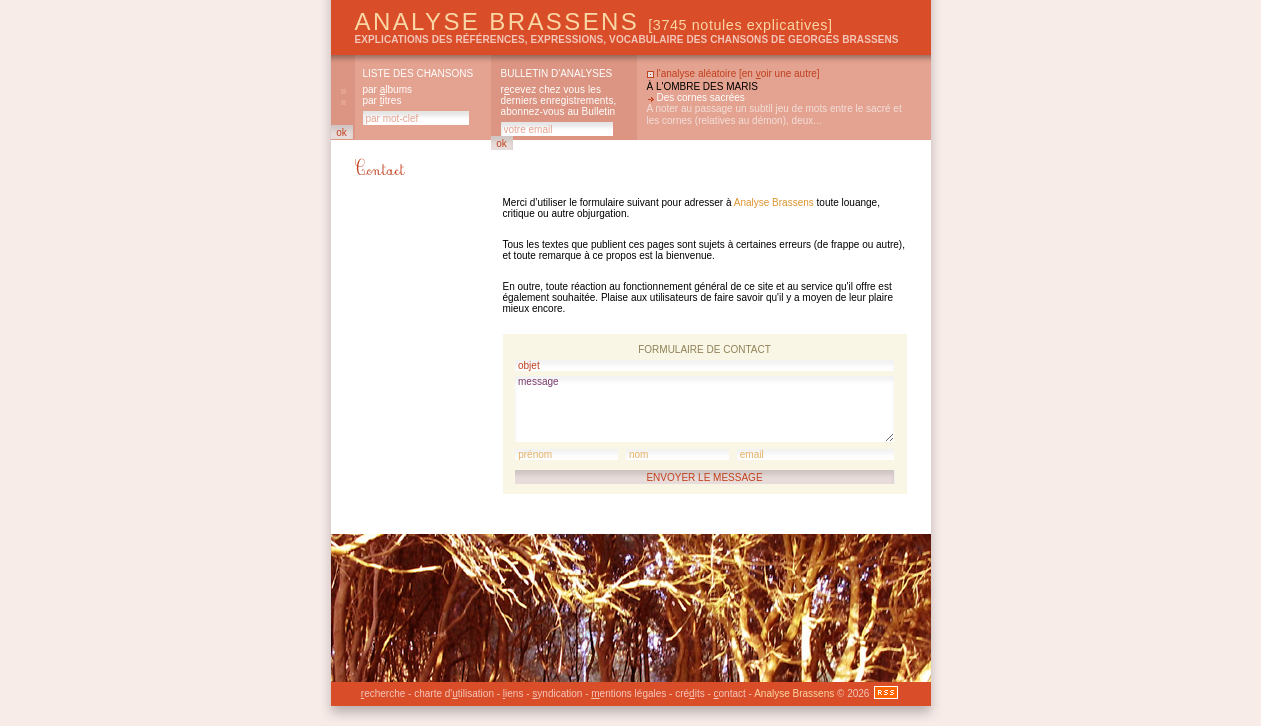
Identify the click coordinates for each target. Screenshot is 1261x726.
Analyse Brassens (594, 21)
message (704, 409)
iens (513, 693)
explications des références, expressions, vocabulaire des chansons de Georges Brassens (627, 39)
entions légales (628, 693)
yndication (557, 693)
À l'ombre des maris (702, 86)
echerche (383, 693)
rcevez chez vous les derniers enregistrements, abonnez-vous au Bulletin (559, 100)
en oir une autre (779, 73)
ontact (730, 693)
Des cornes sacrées (701, 97)
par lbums (387, 89)
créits (689, 693)
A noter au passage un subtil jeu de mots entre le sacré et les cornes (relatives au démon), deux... (774, 114)
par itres (382, 100)
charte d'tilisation (454, 693)
